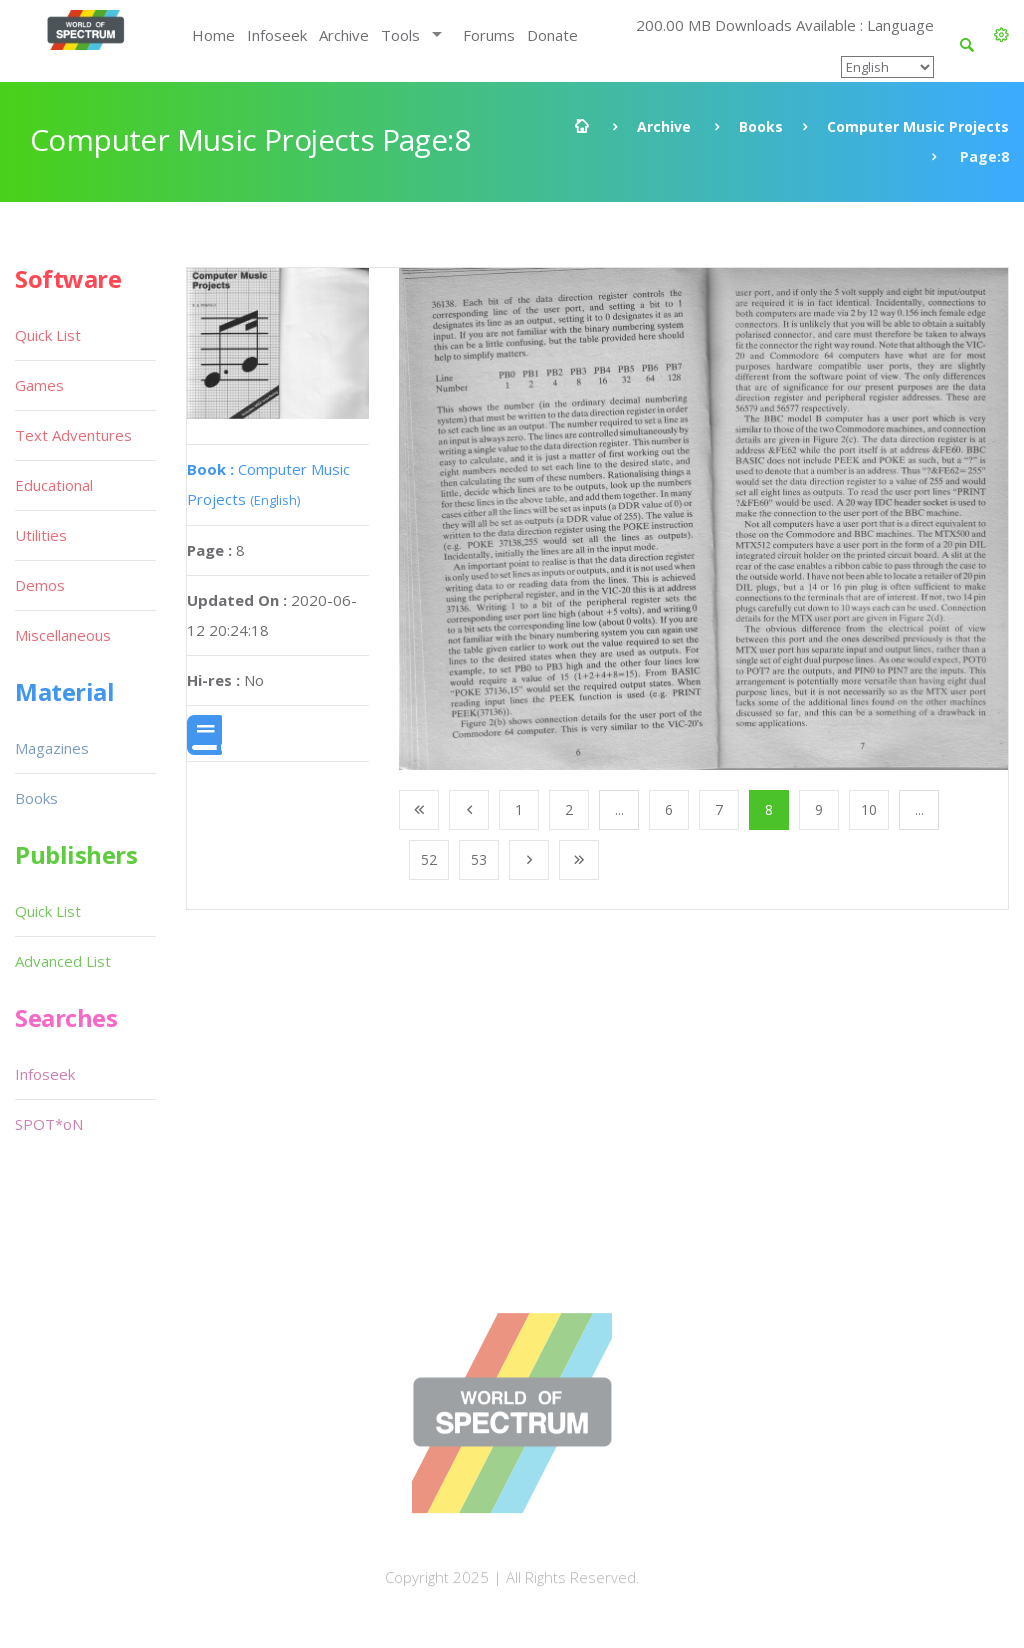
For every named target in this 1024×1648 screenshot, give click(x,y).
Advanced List (63, 961)
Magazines (52, 748)
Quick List (48, 335)
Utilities (41, 535)
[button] (1001, 35)
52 (429, 859)
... (619, 809)
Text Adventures (73, 435)
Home (213, 35)
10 (869, 809)
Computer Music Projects (918, 126)
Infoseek (277, 35)
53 (479, 859)
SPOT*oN (49, 1124)
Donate (552, 35)
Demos (40, 585)
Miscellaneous (63, 635)
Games (39, 385)
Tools (400, 35)
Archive (344, 35)
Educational (54, 485)
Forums (489, 35)
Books (761, 126)
